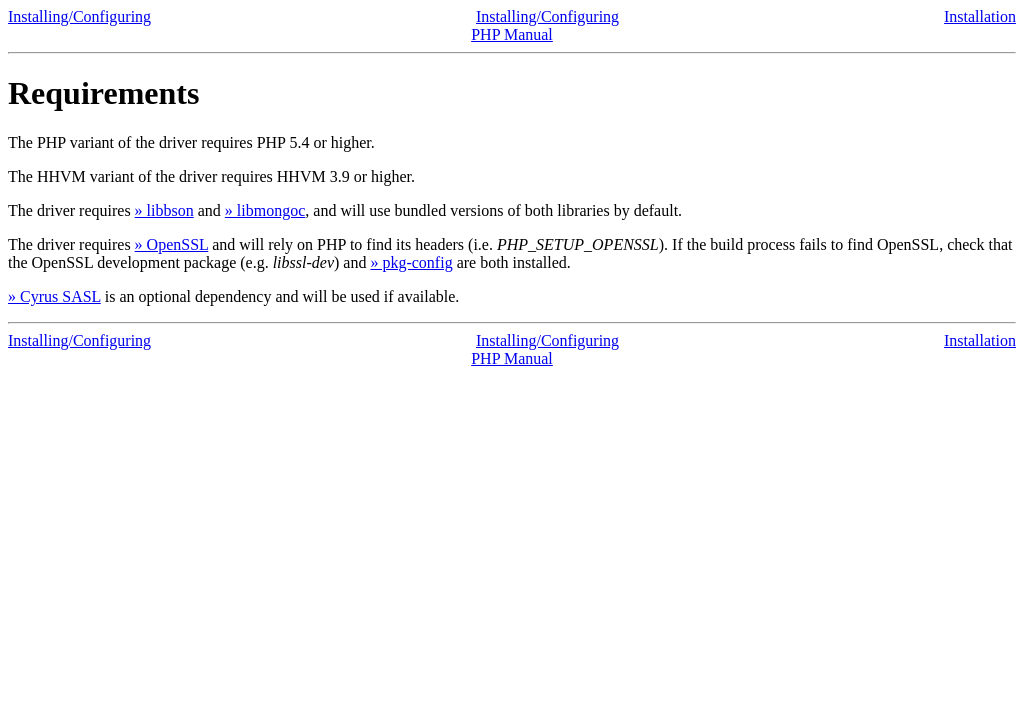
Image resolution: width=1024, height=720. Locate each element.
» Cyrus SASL (54, 296)
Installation (980, 16)
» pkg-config (411, 262)
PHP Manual (512, 34)
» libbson (164, 210)
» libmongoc (265, 210)
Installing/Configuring (79, 16)
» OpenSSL (172, 244)
